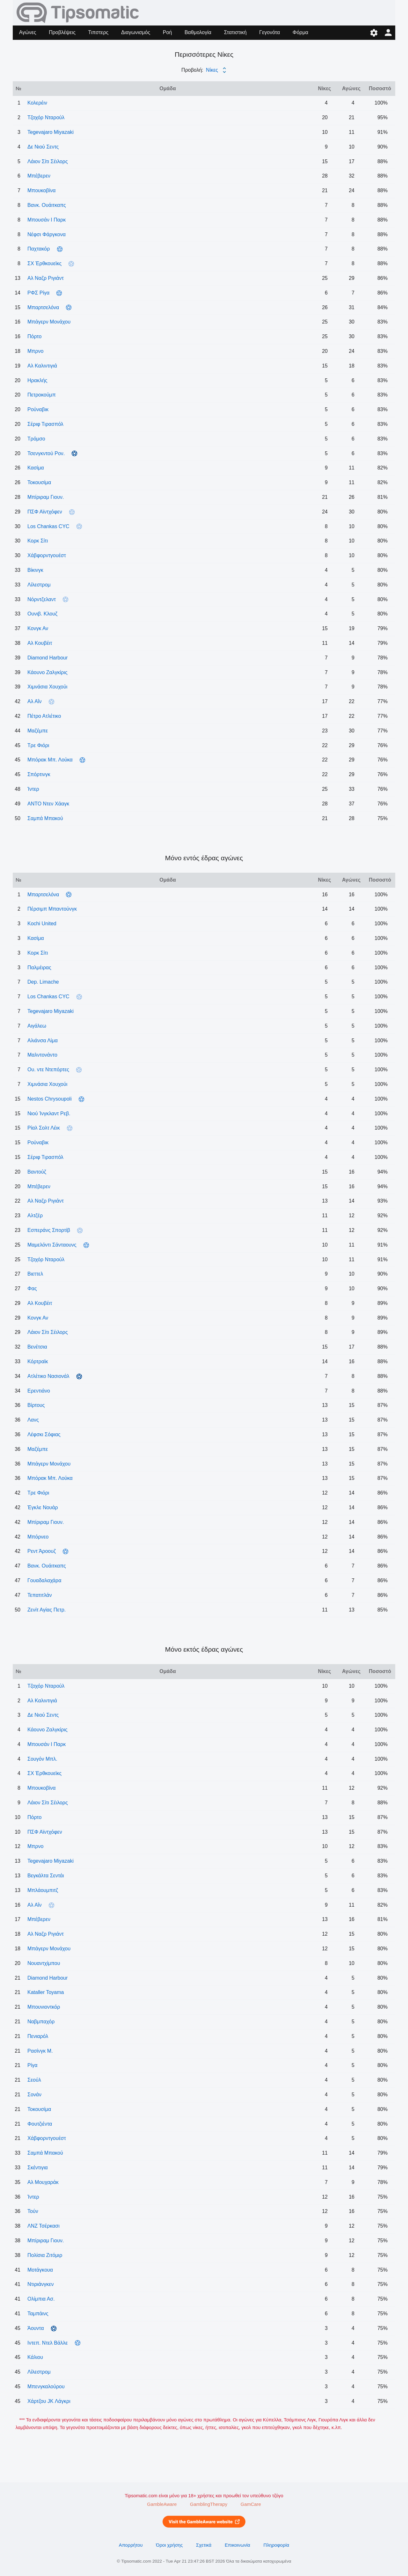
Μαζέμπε (37, 730)
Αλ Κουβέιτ (39, 643)
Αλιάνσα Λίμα (42, 1040)
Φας (32, 1288)
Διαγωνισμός (135, 32)
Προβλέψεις (62, 32)
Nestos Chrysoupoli (49, 1099)
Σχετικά (203, 2545)
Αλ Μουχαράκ (43, 2182)
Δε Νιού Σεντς (43, 146)
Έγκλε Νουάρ (42, 1507)
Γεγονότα (269, 32)
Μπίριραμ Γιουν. (45, 497)
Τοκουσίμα (39, 482)
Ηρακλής (37, 380)
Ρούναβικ (37, 409)
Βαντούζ (36, 1172)
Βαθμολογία (198, 32)
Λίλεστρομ (39, 584)
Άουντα (35, 2328)
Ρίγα (32, 2065)
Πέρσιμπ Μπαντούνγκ (52, 909)
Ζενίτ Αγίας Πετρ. (46, 1609)
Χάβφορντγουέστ (46, 555)
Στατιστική (235, 32)
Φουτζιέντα (39, 2124)
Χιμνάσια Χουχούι (47, 686)
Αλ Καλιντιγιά (42, 365)
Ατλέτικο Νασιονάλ (48, 1376)
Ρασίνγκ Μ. (40, 2051)
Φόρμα (300, 32)
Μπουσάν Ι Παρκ (46, 219)
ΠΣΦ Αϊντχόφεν (44, 511)
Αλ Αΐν (34, 701)
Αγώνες (27, 32)
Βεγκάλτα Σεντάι (45, 1875)
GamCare (251, 2504)
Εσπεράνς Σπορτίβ (48, 1230)
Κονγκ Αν (37, 628)
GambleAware (162, 2504)
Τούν (32, 2211)
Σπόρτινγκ (38, 774)
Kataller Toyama (45, 1992)
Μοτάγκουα (40, 2270)
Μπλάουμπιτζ (42, 1890)
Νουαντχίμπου (43, 1963)
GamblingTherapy (208, 2504)
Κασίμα (35, 467)
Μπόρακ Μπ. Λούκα (50, 759)
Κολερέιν (37, 103)
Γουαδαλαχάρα (44, 1580)
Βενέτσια (37, 1347)
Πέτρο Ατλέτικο (44, 716)
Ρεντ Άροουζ (41, 1551)
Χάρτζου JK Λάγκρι (48, 2401)
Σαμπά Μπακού (45, 818)
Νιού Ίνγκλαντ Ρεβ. (48, 1113)
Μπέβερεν (38, 175)
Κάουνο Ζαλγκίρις (47, 672)
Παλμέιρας (39, 967)
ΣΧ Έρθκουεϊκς (44, 263)
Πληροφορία (276, 2545)
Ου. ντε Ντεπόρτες (48, 1069)
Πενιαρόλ (37, 2036)
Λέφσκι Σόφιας (44, 1434)
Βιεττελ (35, 1274)
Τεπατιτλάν (39, 1595)
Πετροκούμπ (41, 394)
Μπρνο (35, 351)
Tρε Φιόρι (38, 745)
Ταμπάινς (37, 2313)
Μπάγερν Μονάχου (48, 321)
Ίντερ (33, 789)
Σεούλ (34, 2080)
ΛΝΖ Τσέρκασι (43, 2226)
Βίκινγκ (35, 570)
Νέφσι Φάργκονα (46, 234)
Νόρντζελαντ (41, 599)
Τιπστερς (98, 32)
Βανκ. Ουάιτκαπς (46, 205)
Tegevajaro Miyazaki (50, 132)
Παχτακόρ (38, 248)
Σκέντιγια (37, 2167)
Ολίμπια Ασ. (41, 2299)
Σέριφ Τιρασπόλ (45, 424)
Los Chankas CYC (48, 526)
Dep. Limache (43, 982)
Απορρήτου (131, 2545)
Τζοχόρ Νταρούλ (45, 117)
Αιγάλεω (36, 1026)
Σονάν (34, 2094)
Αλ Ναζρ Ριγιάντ (45, 278)
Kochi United (41, 923)
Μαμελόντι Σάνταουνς (51, 1245)
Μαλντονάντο (42, 1055)
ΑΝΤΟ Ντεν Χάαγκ (48, 803)
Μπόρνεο (37, 1536)
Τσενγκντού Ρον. (46, 453)
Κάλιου (35, 2357)
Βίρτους (36, 1405)
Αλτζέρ (35, 1215)
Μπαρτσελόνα (43, 307)
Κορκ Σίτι (37, 540)
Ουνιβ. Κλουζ (42, 613)
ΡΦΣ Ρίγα (38, 292)
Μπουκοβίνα (41, 190)
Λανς (33, 1420)
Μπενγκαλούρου (46, 2386)
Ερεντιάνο (38, 1391)
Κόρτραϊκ (37, 1361)
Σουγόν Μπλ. (42, 1759)
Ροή (167, 32)
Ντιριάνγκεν (40, 2284)
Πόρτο (34, 336)
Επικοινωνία (237, 2545)
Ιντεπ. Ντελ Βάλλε (47, 2343)
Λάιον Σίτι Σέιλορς (47, 161)
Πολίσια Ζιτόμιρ (44, 2255)
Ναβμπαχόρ (41, 2021)
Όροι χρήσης (169, 2545)
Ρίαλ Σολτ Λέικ (43, 1128)
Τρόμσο (36, 438)
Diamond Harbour (47, 657)
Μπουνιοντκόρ (43, 2007)
